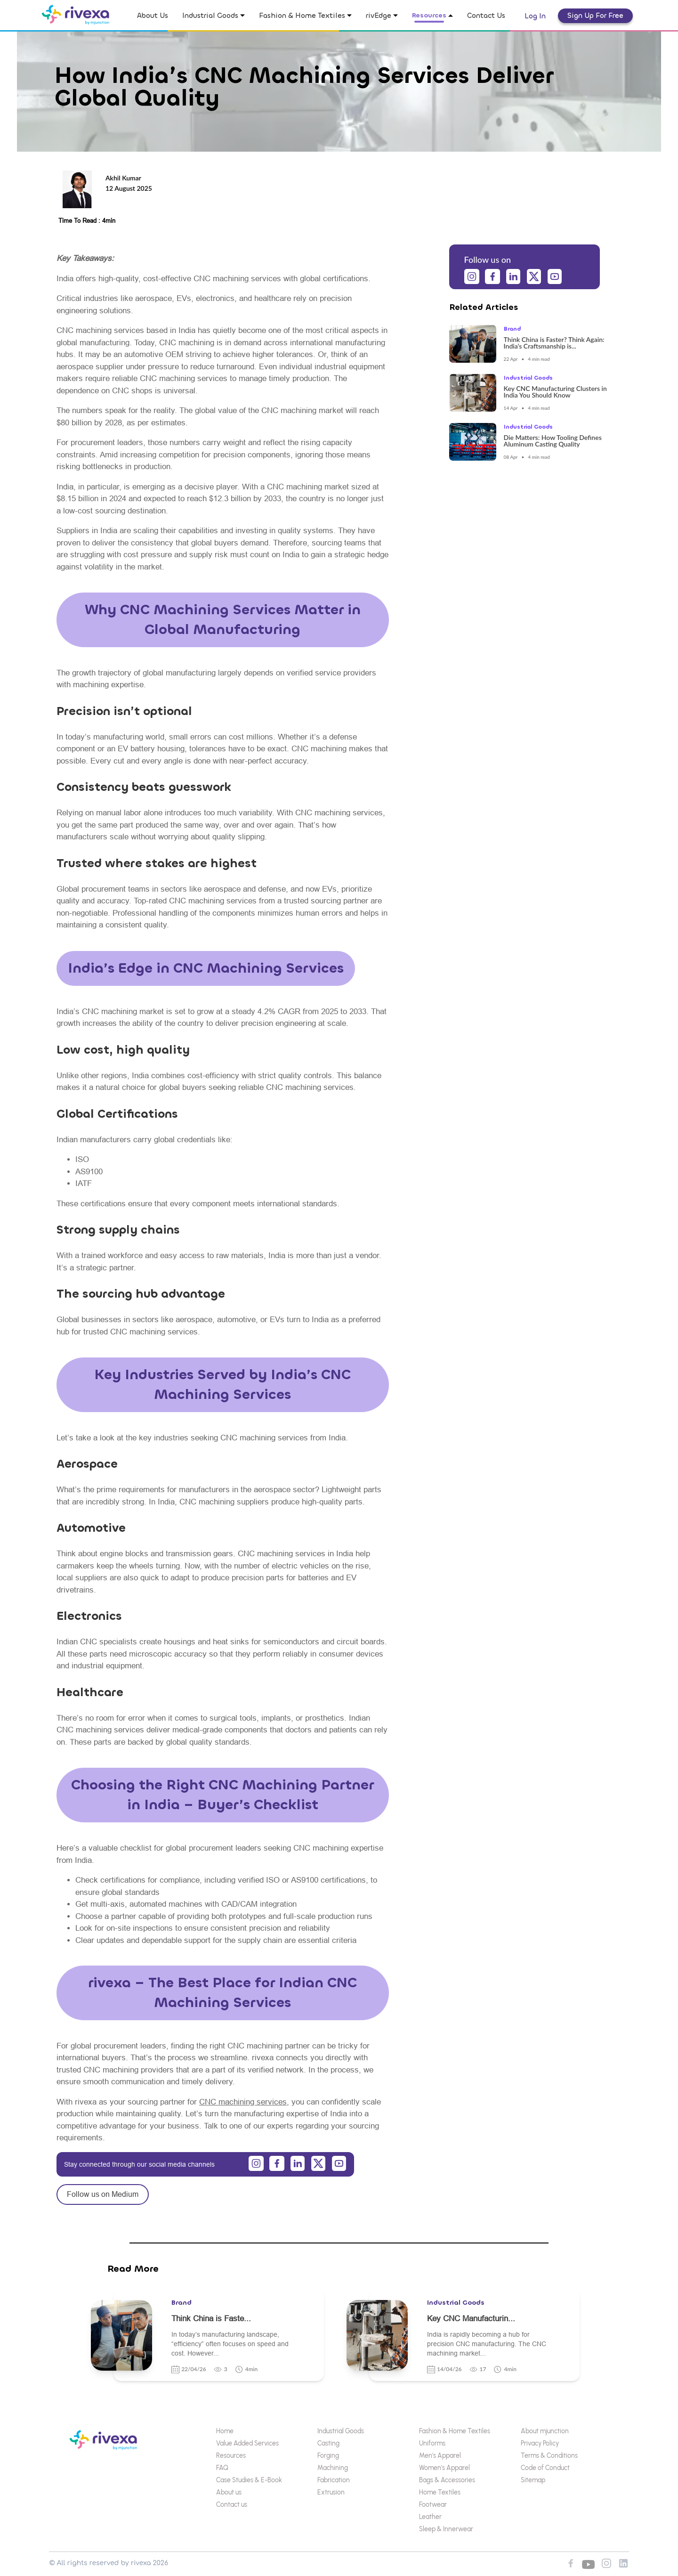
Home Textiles (439, 2492)
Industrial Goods (340, 2431)
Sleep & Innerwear (446, 2529)
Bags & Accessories (447, 2480)
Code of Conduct (545, 2468)
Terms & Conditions (549, 2456)
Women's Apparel (444, 2468)
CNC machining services (243, 2101)
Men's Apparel (440, 2456)
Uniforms (432, 2443)
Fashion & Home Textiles (454, 2431)
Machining (332, 2468)
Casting (328, 2443)
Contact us (231, 2505)
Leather (430, 2517)
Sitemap (533, 2480)
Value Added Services (247, 2443)
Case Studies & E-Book (249, 2480)
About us (229, 2492)
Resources (231, 2456)
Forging (328, 2456)
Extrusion (331, 2492)
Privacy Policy (540, 2443)
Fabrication (333, 2480)
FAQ (222, 2468)
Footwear (433, 2505)
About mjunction (545, 2431)
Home (225, 2431)
